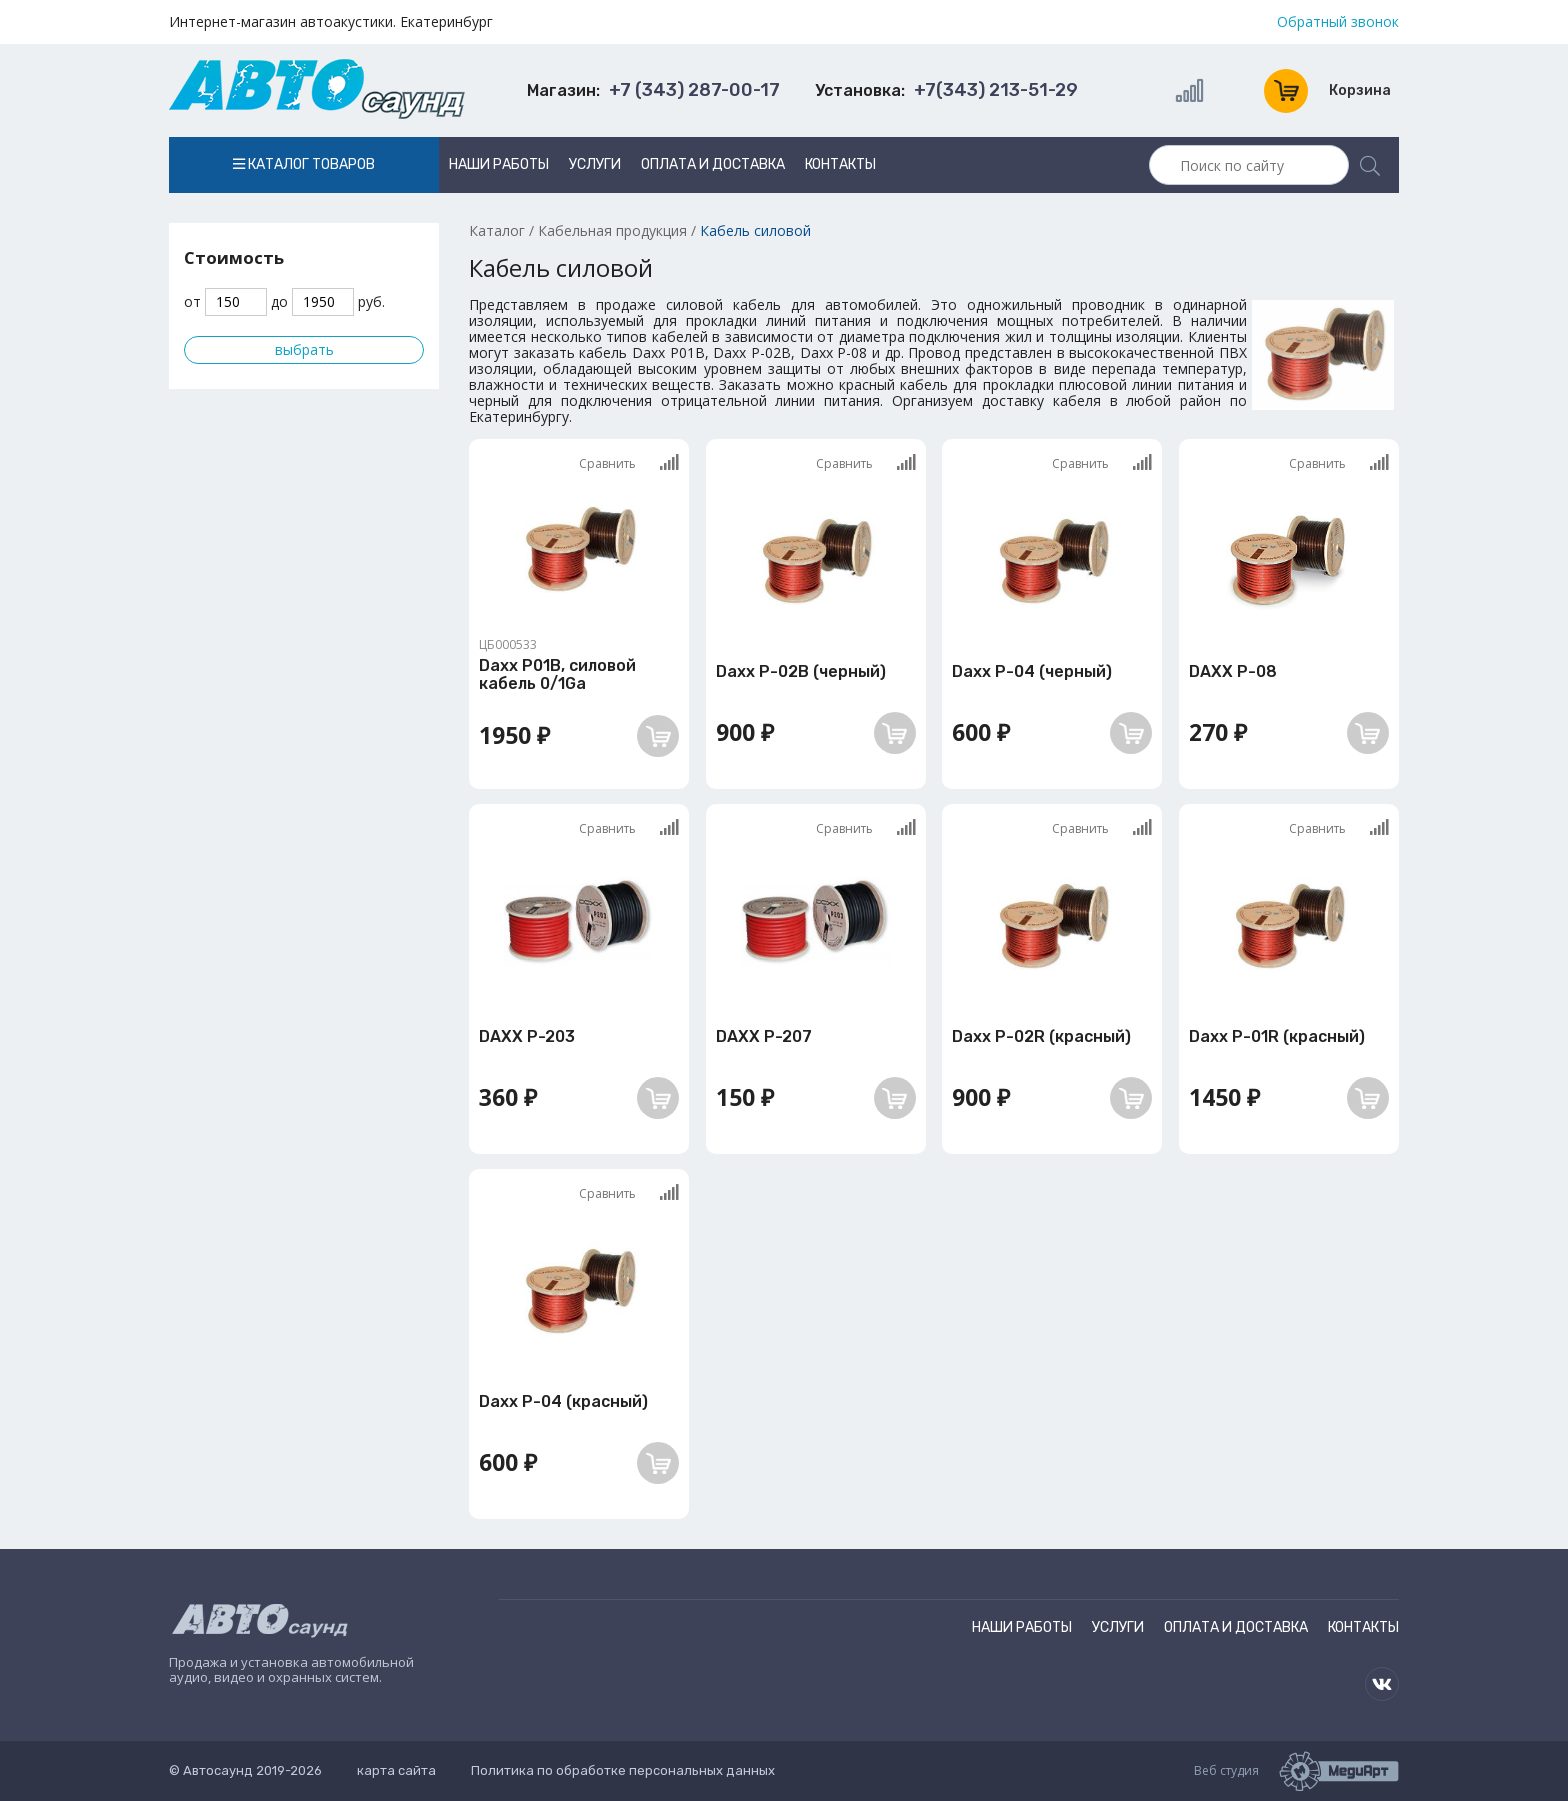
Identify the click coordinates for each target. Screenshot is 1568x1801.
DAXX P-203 (527, 1036)
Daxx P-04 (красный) (563, 1401)
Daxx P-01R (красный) (1277, 1036)
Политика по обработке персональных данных (623, 1770)
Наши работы (499, 164)
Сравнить (629, 462)
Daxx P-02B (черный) (801, 671)
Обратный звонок (1338, 22)
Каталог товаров (304, 164)
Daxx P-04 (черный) (1032, 671)
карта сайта (396, 1770)
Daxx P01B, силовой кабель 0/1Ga (557, 674)
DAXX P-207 (764, 1036)
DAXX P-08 (1233, 671)
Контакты (840, 164)
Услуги (595, 164)
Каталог (497, 230)
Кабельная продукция (612, 230)
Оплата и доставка (713, 164)
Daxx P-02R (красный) (1041, 1036)
